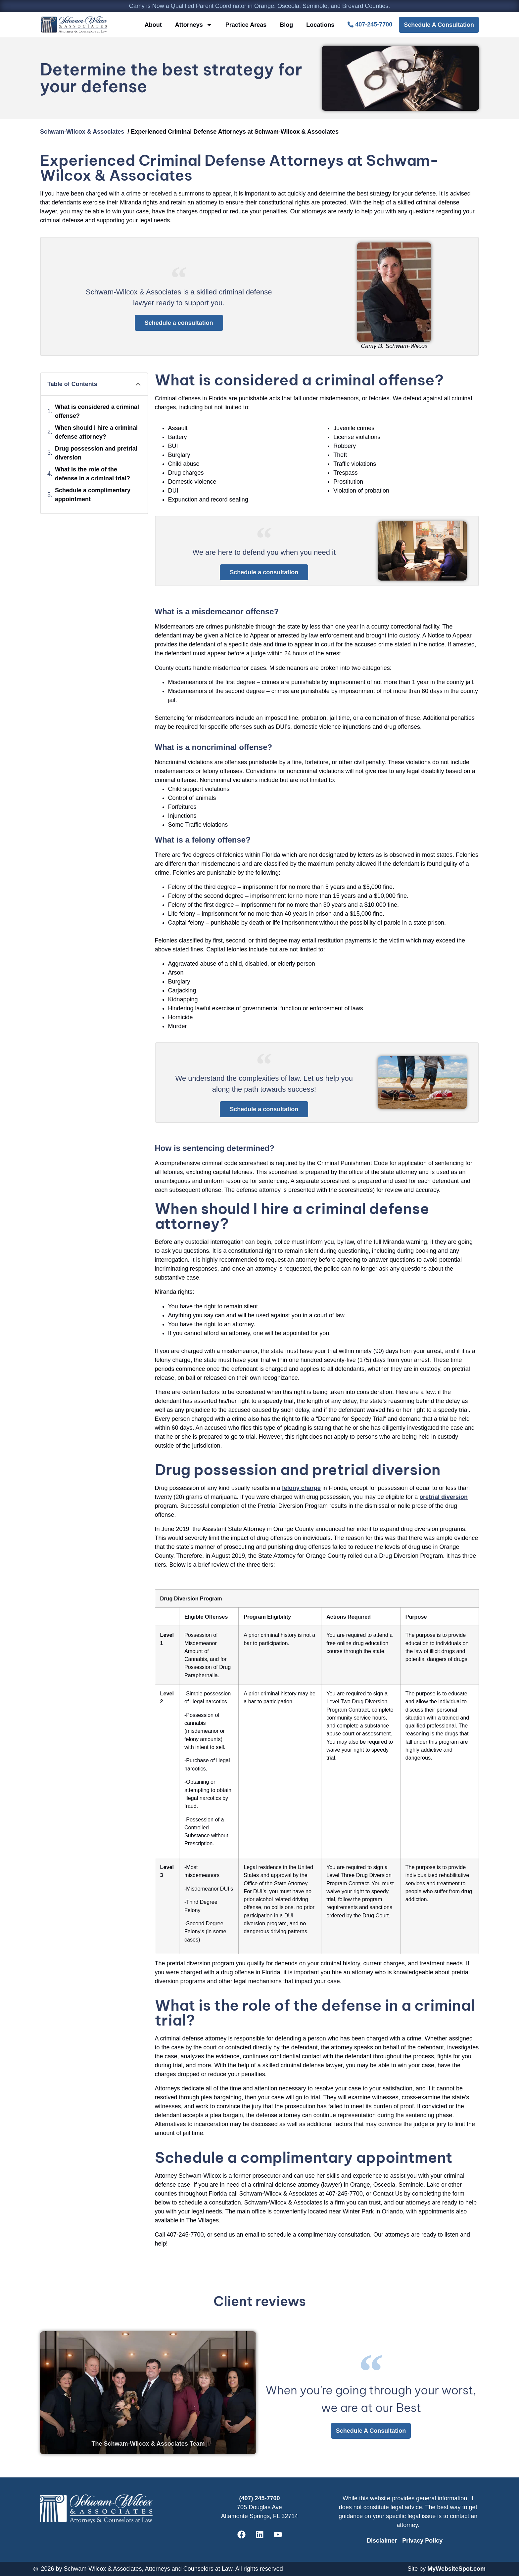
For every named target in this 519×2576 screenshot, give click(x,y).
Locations (320, 25)
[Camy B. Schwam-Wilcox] (394, 292)
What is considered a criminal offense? (97, 411)
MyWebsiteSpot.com (456, 2568)
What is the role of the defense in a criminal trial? (92, 474)
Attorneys (193, 25)
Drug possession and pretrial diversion (96, 453)
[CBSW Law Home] (74, 25)
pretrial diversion (443, 1497)
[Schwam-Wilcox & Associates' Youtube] (277, 2534)
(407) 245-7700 (259, 2498)
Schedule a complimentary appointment (92, 494)
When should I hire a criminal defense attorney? (96, 432)
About (153, 25)
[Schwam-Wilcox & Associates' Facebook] (241, 2534)
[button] (138, 384)
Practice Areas (245, 25)
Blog (286, 25)
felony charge (301, 1488)
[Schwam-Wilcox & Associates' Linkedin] (259, 2534)
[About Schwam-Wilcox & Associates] (422, 551)
